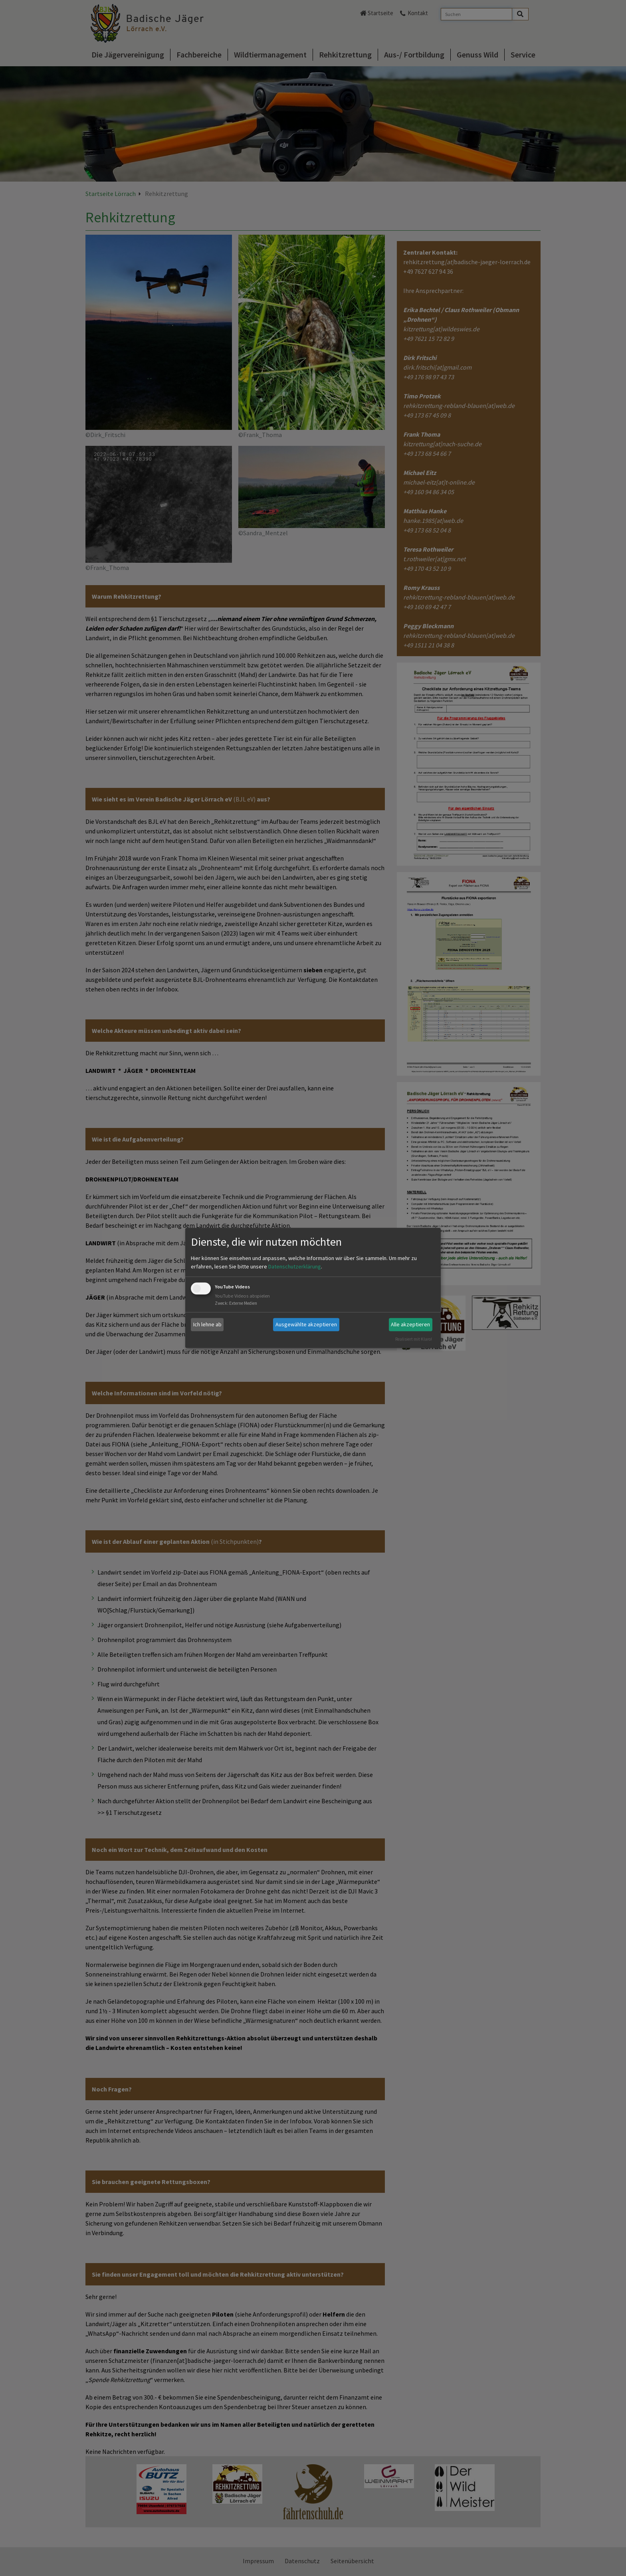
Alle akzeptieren (410, 1324)
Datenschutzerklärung (294, 1266)
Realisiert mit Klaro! (413, 1339)
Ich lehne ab (207, 1324)
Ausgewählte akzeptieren (306, 1324)
